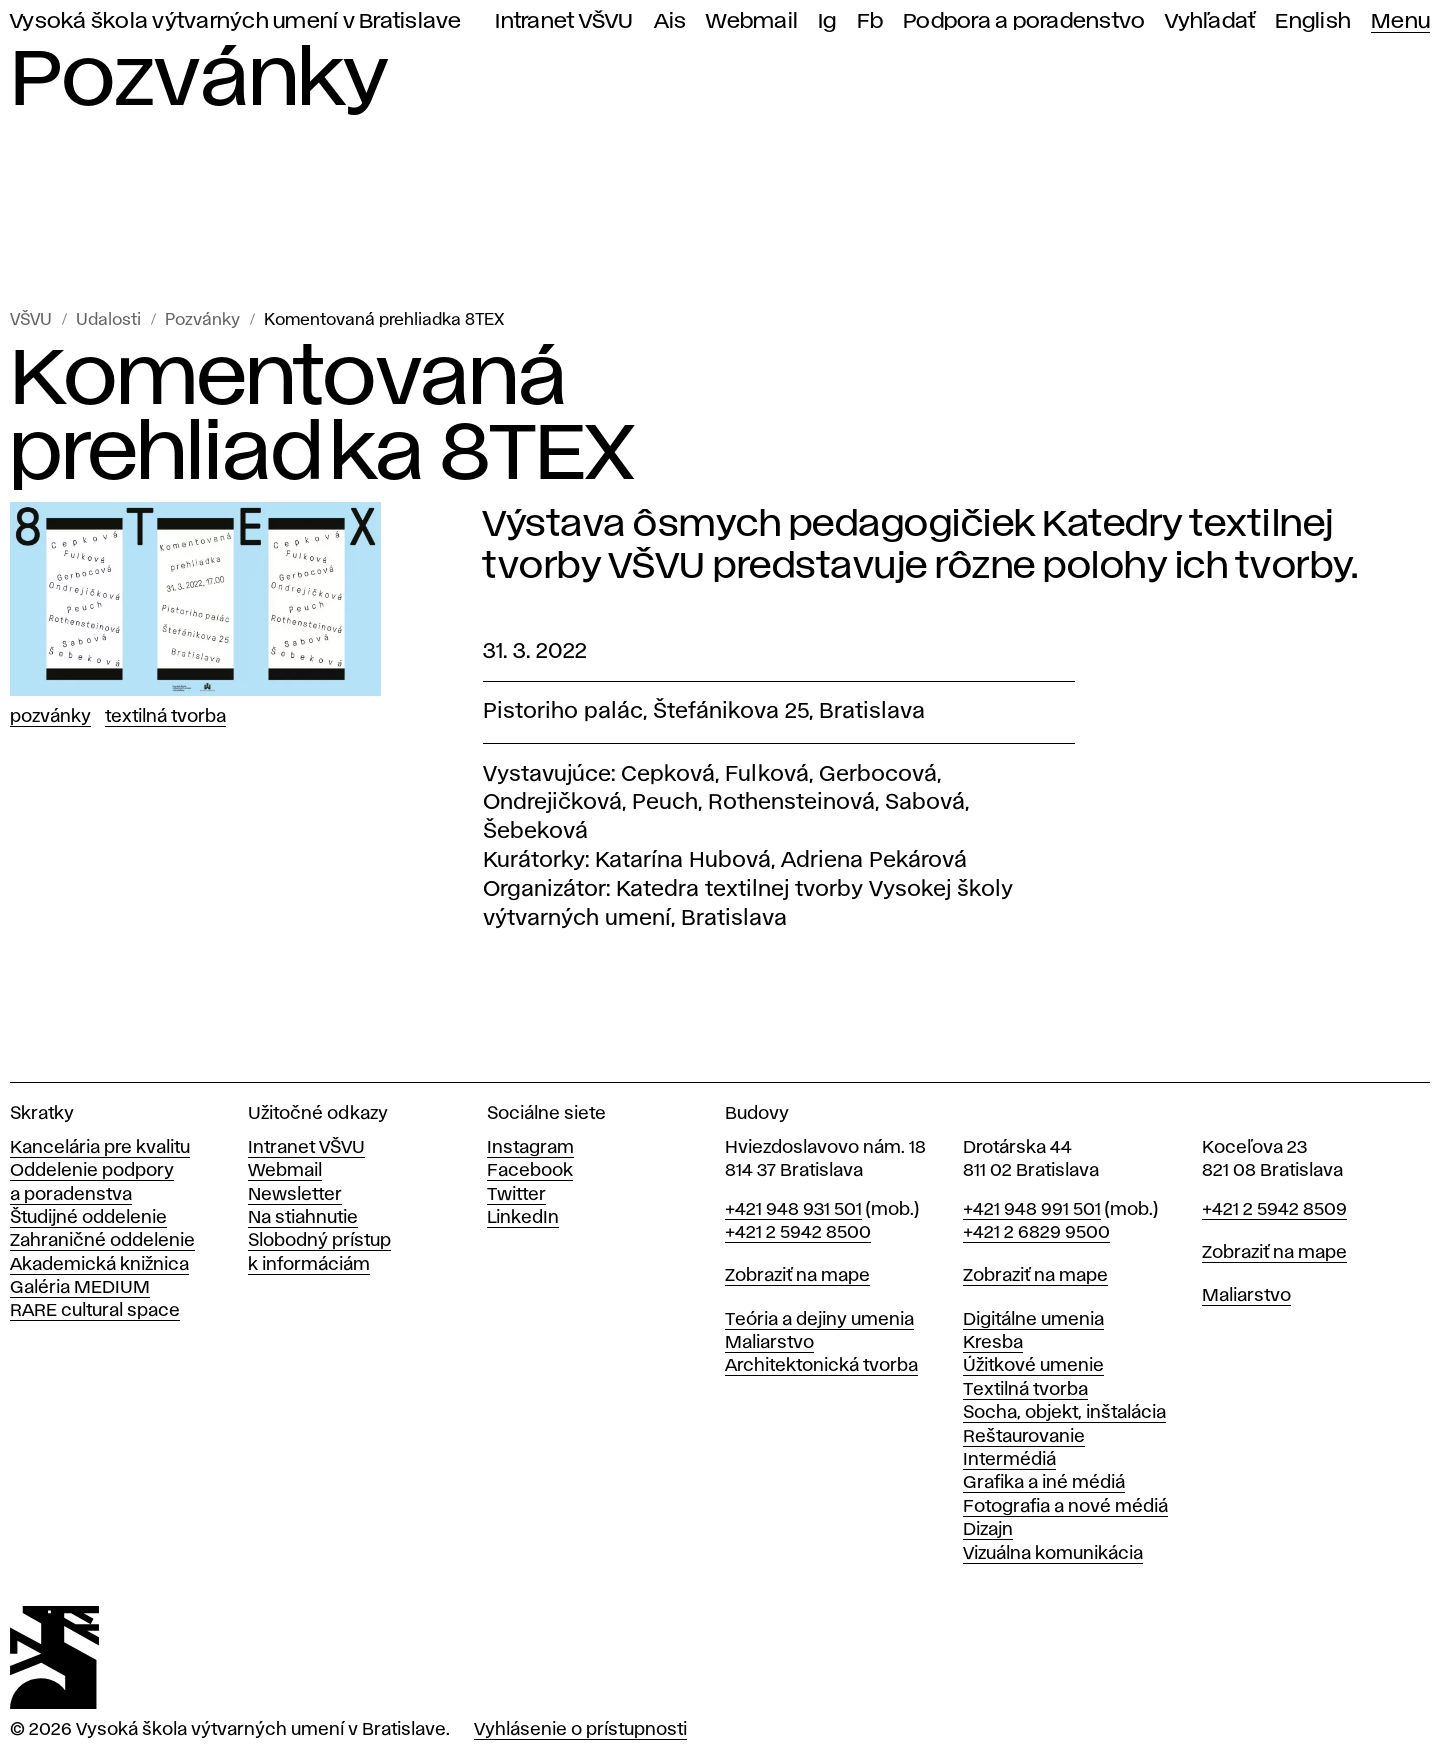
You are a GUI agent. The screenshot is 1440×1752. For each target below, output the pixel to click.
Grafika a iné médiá (1044, 1483)
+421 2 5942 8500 (798, 1233)
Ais (670, 21)
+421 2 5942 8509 (1274, 1210)
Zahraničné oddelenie (102, 1241)
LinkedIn (523, 1218)
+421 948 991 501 (1032, 1210)
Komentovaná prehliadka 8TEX (384, 320)
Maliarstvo (769, 1343)
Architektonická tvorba (821, 1366)
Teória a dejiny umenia (819, 1320)
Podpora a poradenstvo (1024, 21)
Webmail (752, 21)
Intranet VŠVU (564, 21)
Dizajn (988, 1530)
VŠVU (31, 320)
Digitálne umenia (1033, 1320)
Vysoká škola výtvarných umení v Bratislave (236, 21)
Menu (1400, 21)
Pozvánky (202, 320)
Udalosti (108, 320)
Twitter (516, 1195)
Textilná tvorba (165, 717)
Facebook (530, 1171)
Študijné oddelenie (88, 1218)
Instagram (530, 1148)
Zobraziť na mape (797, 1276)
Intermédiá (1009, 1460)
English (1313, 21)
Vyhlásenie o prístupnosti (580, 1730)
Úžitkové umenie (1033, 1366)
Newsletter (295, 1195)
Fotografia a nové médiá (1065, 1507)
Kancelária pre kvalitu (100, 1148)
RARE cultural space (95, 1311)
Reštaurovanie (1024, 1437)
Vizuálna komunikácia (1053, 1554)
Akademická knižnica (99, 1265)
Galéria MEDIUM (80, 1288)
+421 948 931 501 (793, 1210)
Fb (870, 21)
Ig (827, 21)
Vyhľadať (1210, 21)
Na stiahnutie (303, 1218)
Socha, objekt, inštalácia (1064, 1413)
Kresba (993, 1343)
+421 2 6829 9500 (1036, 1233)
